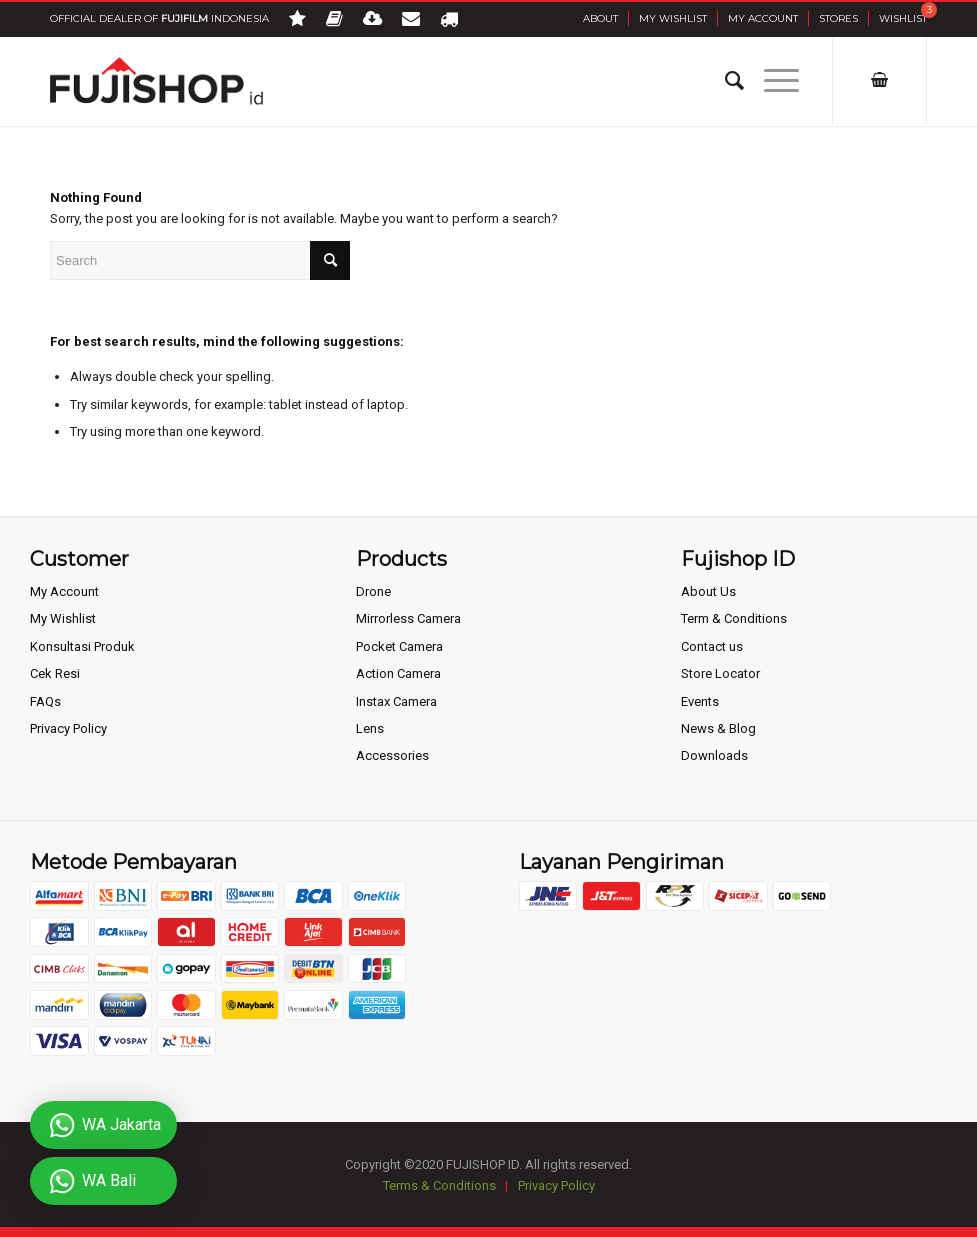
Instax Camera (396, 701)
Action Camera (398, 673)
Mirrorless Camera (408, 618)
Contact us (712, 646)
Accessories (392, 755)
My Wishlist (673, 18)
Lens (370, 728)
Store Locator (720, 673)
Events (700, 701)
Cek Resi (55, 673)
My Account (763, 18)
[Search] (724, 81)
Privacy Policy (68, 728)
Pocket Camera (399, 646)
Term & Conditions (734, 618)
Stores (838, 18)
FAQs (45, 701)
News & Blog (718, 728)
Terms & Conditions (439, 1185)
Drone (373, 591)
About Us (708, 591)
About (600, 18)
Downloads (714, 755)
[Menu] (771, 81)
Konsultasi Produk (82, 646)
